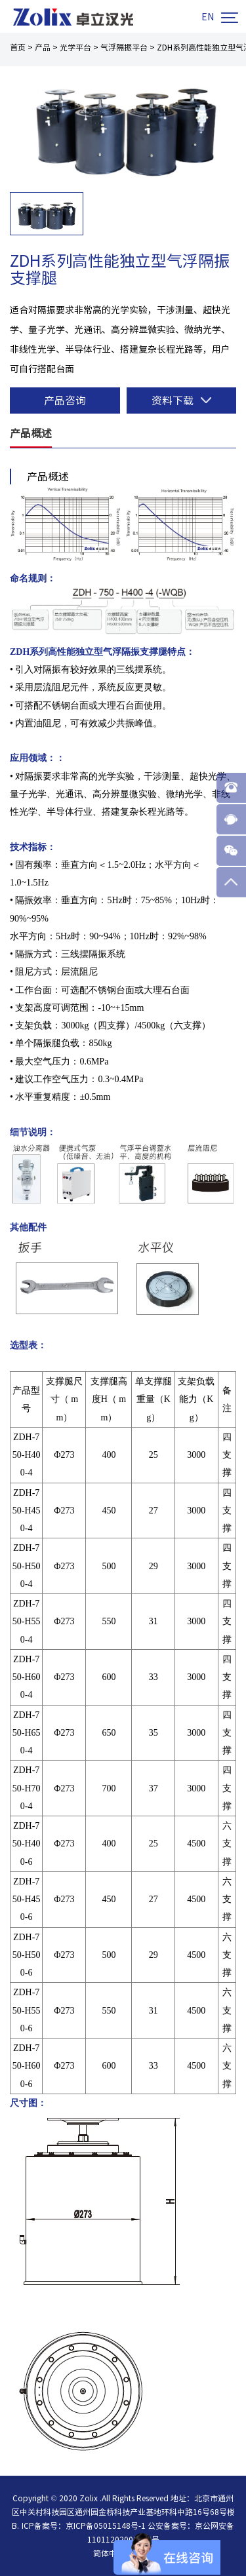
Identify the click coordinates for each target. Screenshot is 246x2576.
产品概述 (31, 433)
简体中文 (109, 2553)
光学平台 (75, 47)
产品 (43, 47)
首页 (18, 47)
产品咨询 (65, 400)
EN (207, 17)
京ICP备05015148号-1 (106, 2525)
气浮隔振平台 (124, 47)
